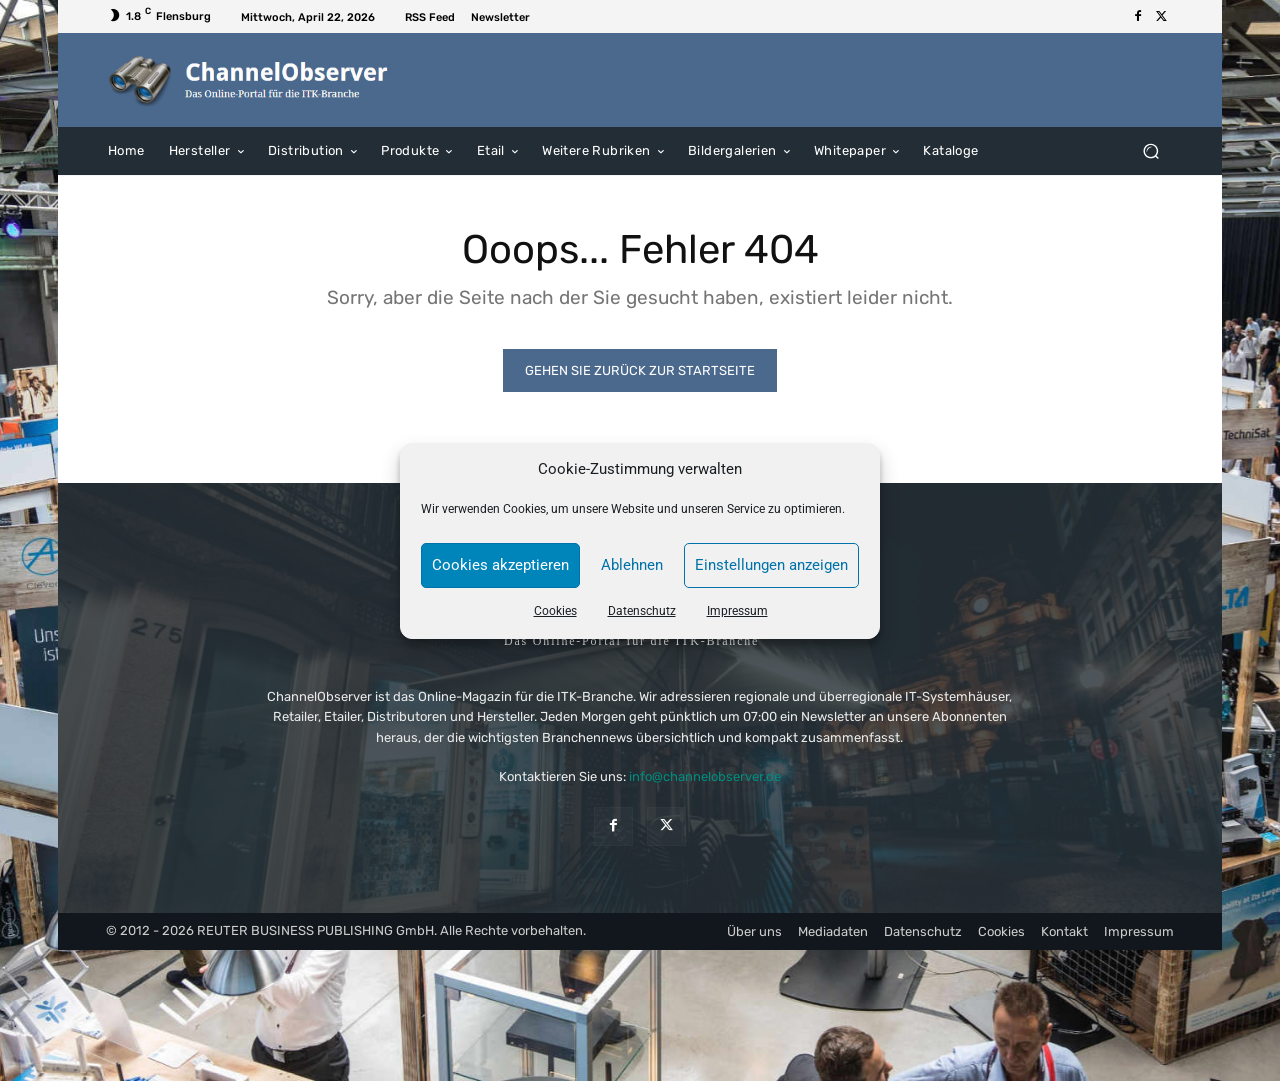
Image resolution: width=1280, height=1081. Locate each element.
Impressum (737, 611)
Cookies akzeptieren (500, 565)
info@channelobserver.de (705, 776)
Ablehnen (632, 565)
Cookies (555, 611)
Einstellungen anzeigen (771, 565)
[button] (1150, 150)
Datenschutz (642, 611)
